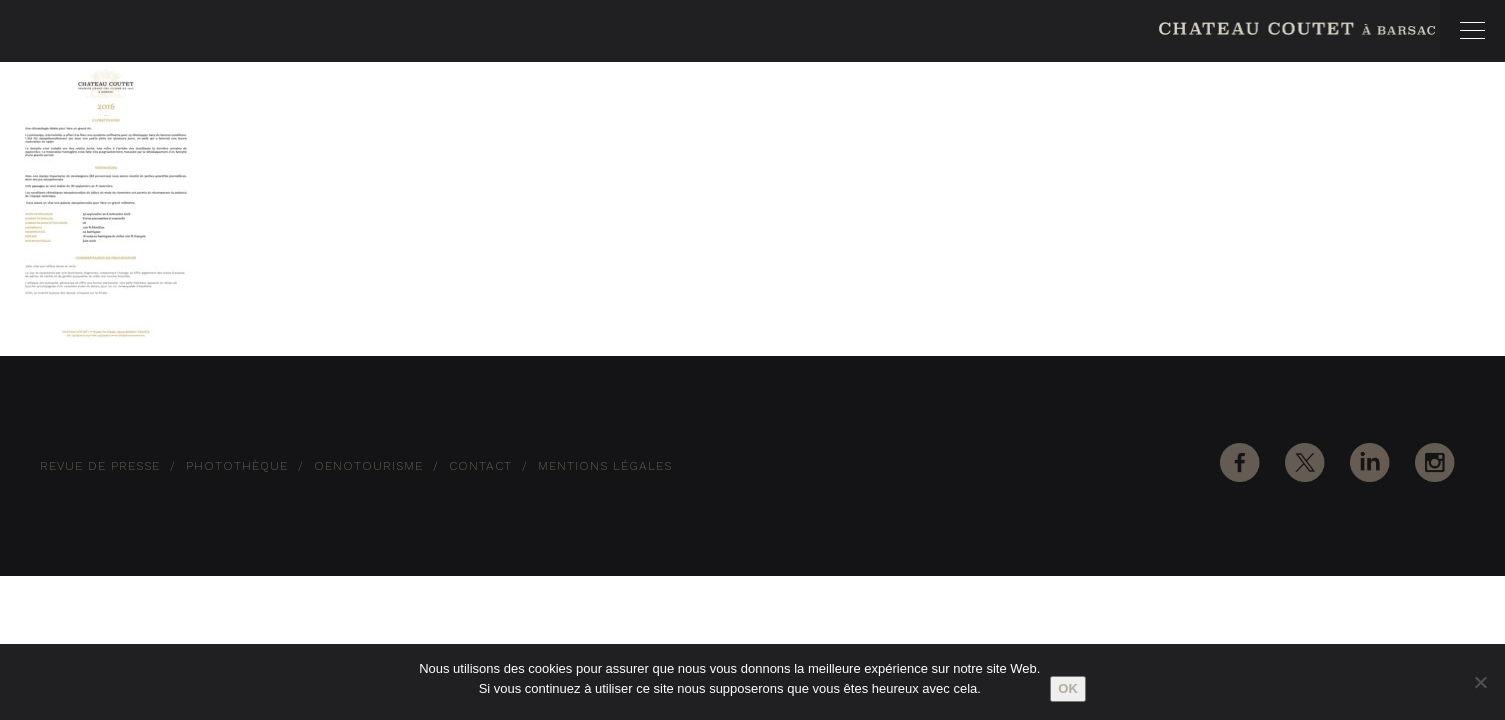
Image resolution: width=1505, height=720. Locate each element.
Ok (1068, 688)
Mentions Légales (605, 466)
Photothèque (237, 466)
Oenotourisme (368, 466)
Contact (480, 466)
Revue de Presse (100, 466)
